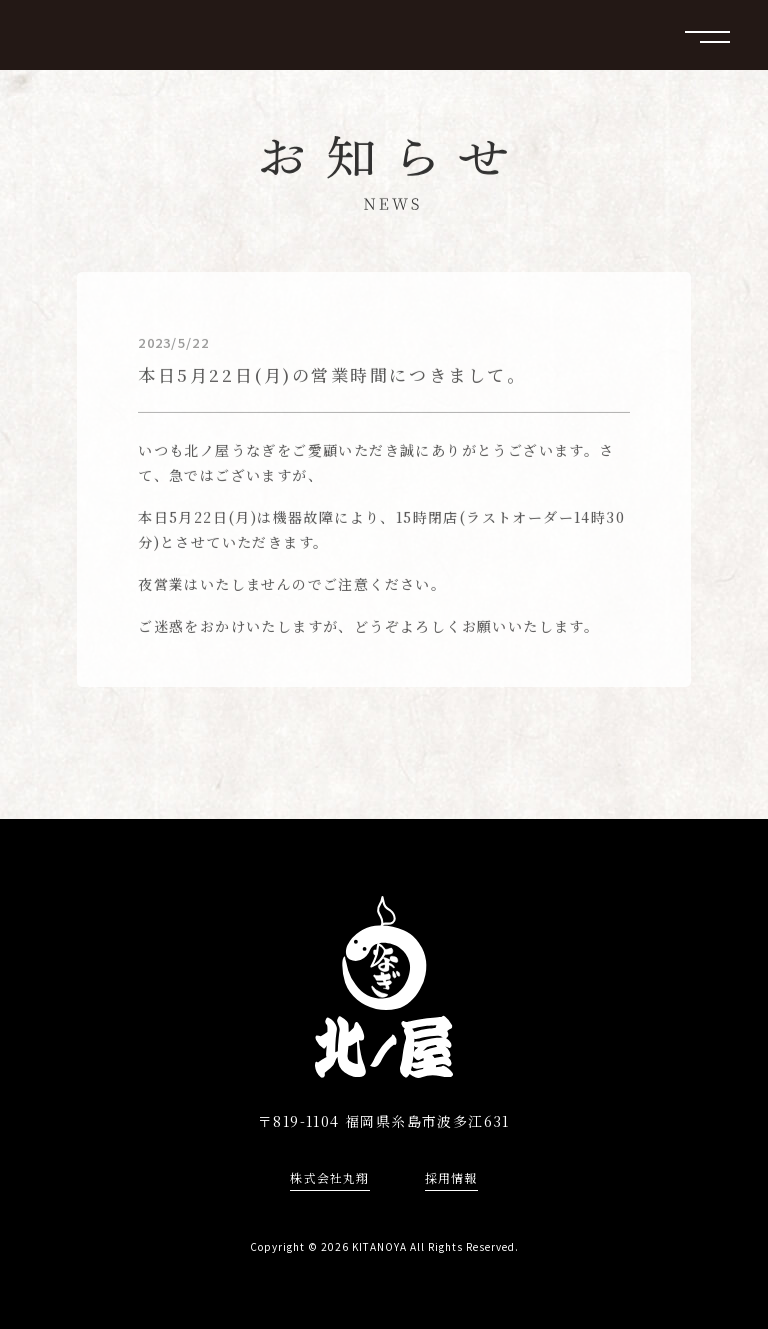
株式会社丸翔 (329, 1178)
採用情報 (451, 1178)
